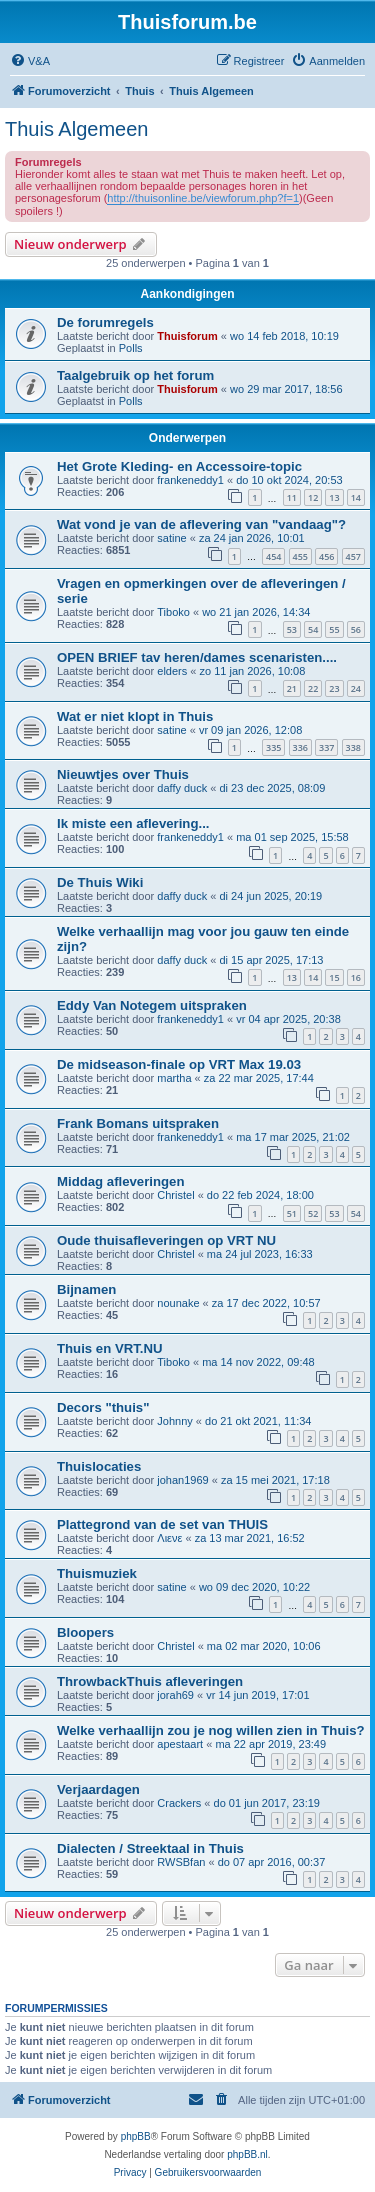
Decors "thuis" (103, 1407)
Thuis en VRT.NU (110, 1348)
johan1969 (182, 1480)
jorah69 (175, 1695)
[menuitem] (30, 61)
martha (174, 1078)
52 (313, 1213)
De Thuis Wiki (100, 882)
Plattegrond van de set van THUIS (162, 1524)
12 (313, 497)
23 (334, 688)
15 (334, 977)
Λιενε (169, 1538)
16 (356, 977)
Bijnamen (86, 1289)
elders (172, 671)
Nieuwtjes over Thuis (123, 774)
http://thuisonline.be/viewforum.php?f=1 (203, 198)
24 (356, 688)
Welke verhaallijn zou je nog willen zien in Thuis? (211, 1730)
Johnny (174, 1421)
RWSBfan (181, 1862)
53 (292, 629)
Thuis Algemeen (76, 129)
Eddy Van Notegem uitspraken (152, 1005)
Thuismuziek (97, 1573)
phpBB (136, 2136)
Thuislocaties (99, 1466)
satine (171, 538)
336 (300, 747)
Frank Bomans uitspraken (138, 1123)
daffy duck (182, 788)
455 (300, 556)
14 (356, 497)
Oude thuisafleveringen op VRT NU (166, 1240)
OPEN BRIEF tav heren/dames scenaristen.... (197, 657)
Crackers (179, 1803)
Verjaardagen (98, 1789)
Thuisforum (187, 336)
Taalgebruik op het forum (135, 375)
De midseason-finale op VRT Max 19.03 (179, 1064)
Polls (131, 348)
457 (353, 556)
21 (292, 688)
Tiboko (173, 612)
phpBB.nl (247, 2154)
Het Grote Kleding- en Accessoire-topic (179, 466)
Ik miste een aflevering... (133, 823)
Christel (175, 1195)
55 (334, 629)
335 (273, 747)
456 (326, 556)
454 (273, 556)
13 (334, 497)
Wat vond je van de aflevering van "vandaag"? (201, 524)
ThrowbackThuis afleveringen (150, 1681)
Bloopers (85, 1632)
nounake (178, 1303)
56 (356, 629)
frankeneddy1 (190, 480)
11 (292, 497)
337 (326, 747)
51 (292, 1213)
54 (313, 629)
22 (313, 688)
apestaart (180, 1744)
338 (353, 747)
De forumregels (105, 322)
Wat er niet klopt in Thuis (135, 716)
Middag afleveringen (121, 1181)
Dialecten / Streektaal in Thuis (150, 1848)
